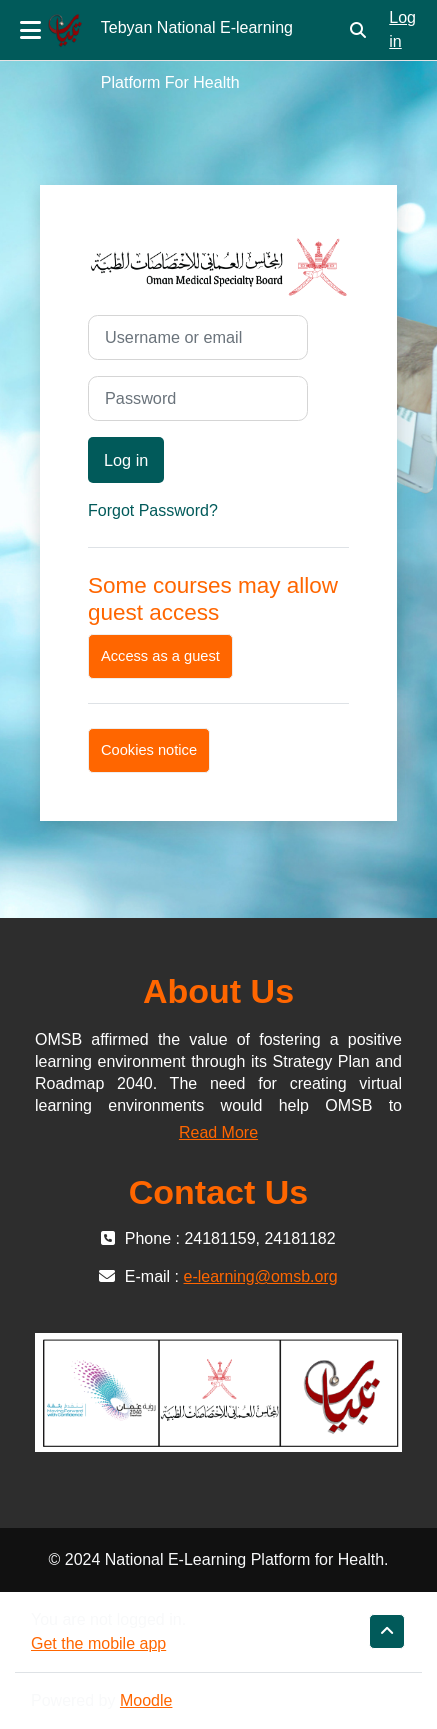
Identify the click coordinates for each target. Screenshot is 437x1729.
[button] (358, 30)
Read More (218, 1132)
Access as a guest (160, 656)
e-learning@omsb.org (261, 1276)
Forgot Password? (153, 510)
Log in (402, 29)
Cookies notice (149, 750)
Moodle (146, 1700)
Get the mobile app (98, 1643)
